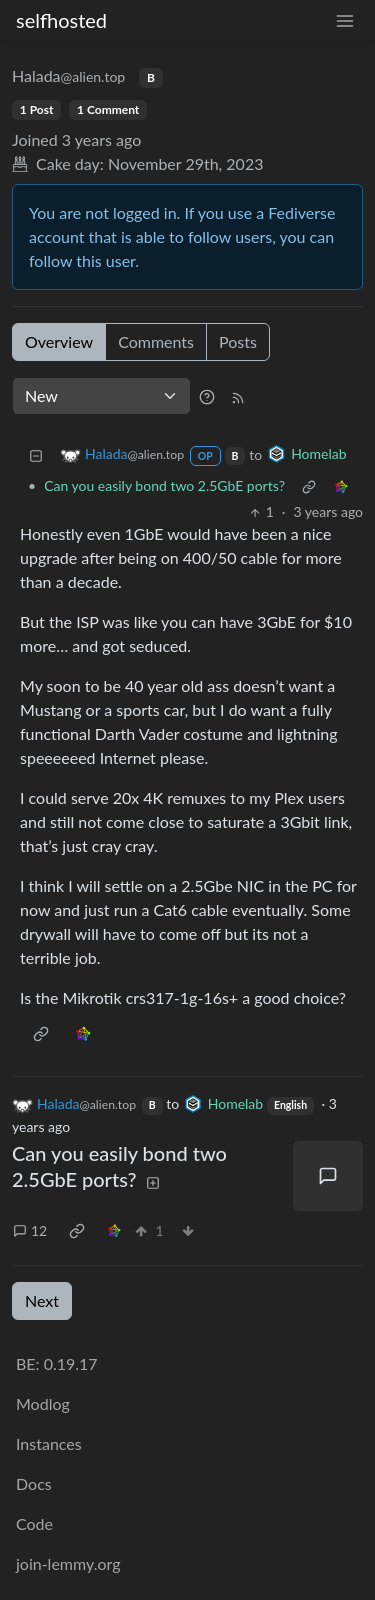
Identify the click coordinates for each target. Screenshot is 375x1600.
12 (30, 1230)
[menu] (345, 20)
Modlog (43, 1403)
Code (34, 1523)
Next (42, 1300)
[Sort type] (101, 396)
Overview (59, 341)
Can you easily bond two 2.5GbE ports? (164, 485)
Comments (156, 341)
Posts (238, 341)
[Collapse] (36, 454)
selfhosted (61, 20)
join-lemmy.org (68, 1563)
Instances (49, 1443)
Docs (34, 1483)
